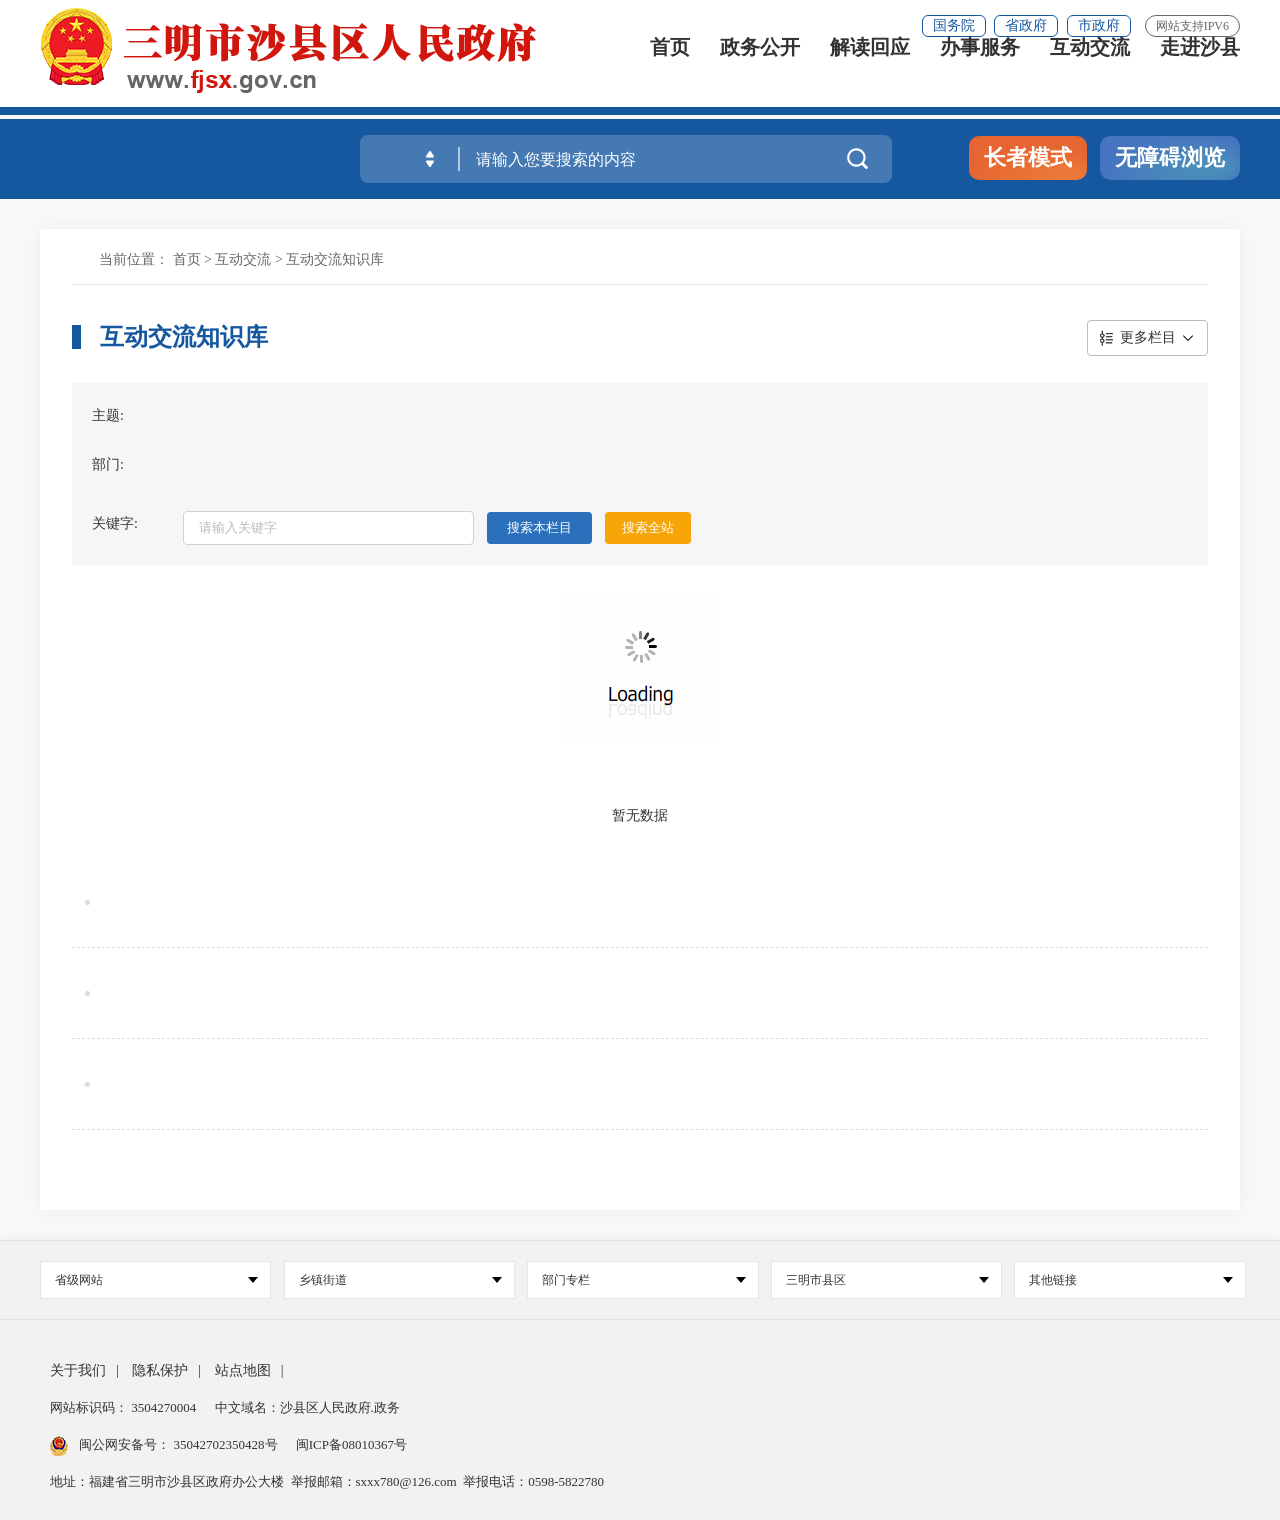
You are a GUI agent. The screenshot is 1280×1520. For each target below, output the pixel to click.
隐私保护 (160, 1370)
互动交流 (1090, 72)
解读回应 (870, 72)
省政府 (1026, 25)
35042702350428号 (225, 1444)
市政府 (1099, 25)
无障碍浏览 (1170, 157)
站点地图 (243, 1370)
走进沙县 (1200, 72)
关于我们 (78, 1370)
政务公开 (760, 72)
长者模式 (1028, 157)
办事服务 (980, 72)
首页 (670, 72)
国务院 (954, 25)
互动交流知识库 (335, 259)
